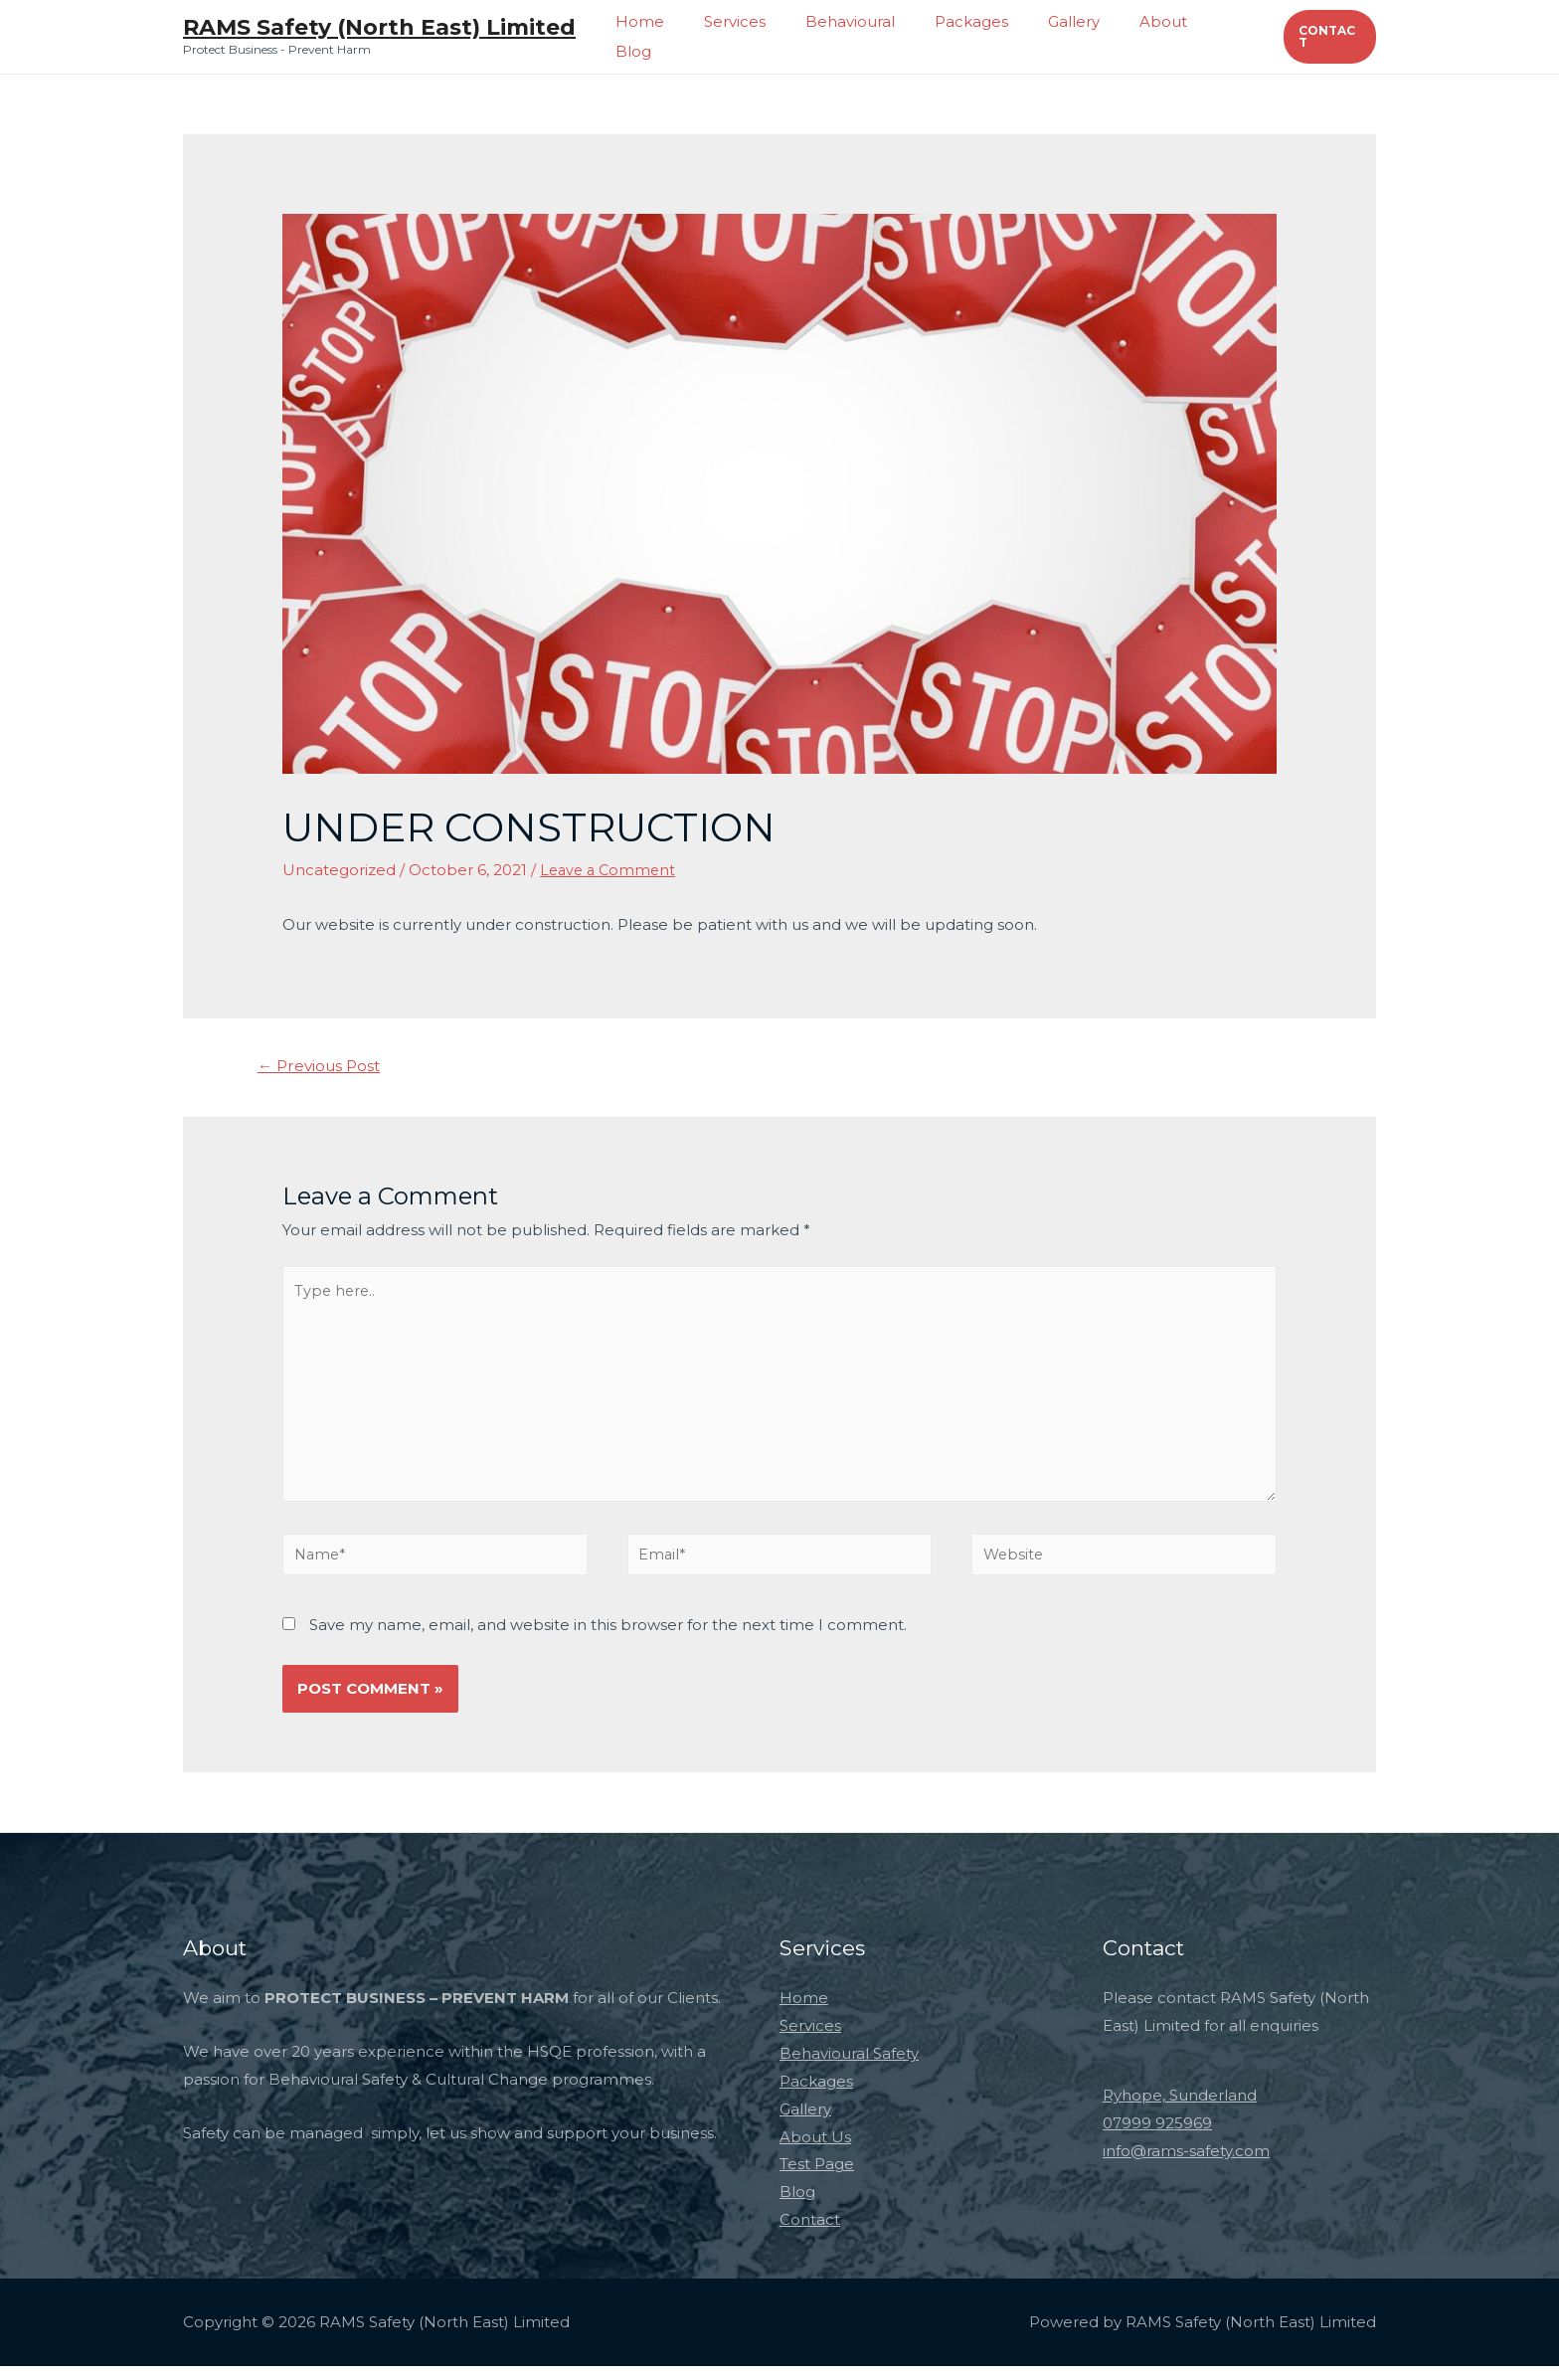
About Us (815, 2150)
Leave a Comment (610, 869)
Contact (810, 2234)
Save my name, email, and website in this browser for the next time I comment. (608, 1638)
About (1156, 36)
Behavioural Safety (849, 2068)
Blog (1228, 36)
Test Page (817, 2178)
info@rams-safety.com (1186, 2164)
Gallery (1077, 36)
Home (682, 36)
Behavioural (873, 36)
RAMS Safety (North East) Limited (379, 27)
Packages (984, 36)
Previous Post (323, 1066)
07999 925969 (1157, 2136)
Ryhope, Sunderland (1180, 2110)
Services (767, 36)
